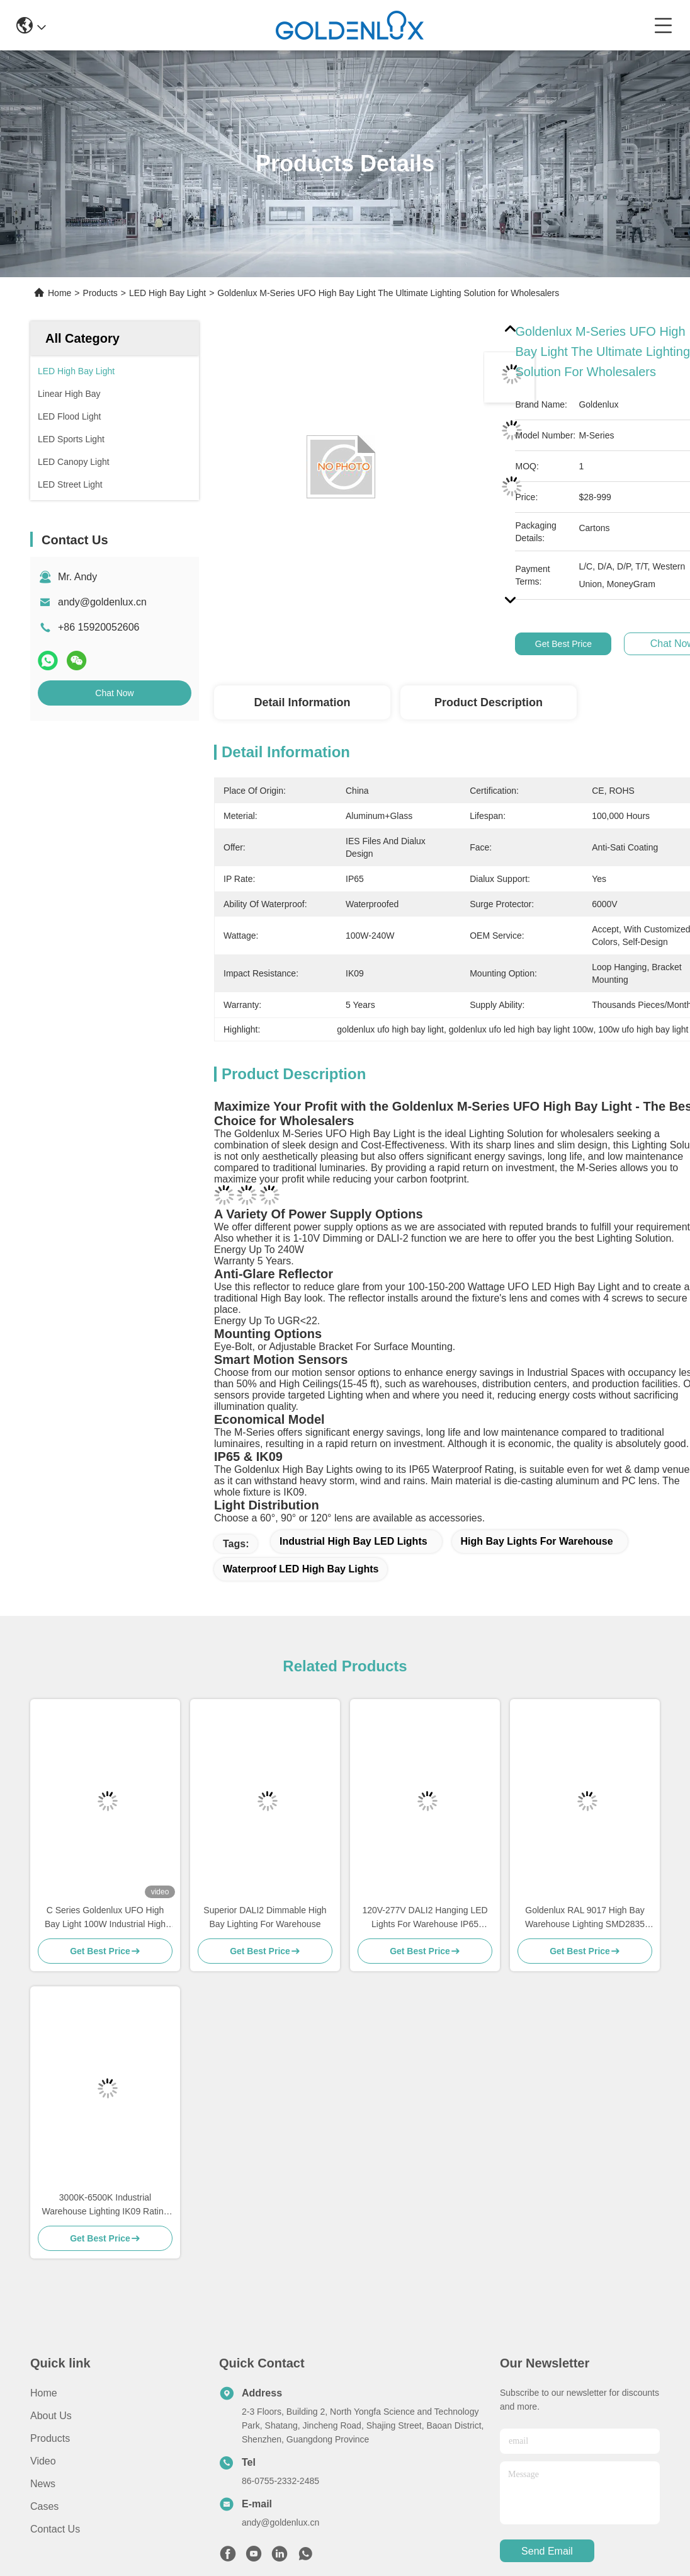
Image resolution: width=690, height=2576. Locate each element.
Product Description (488, 702)
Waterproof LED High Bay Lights (300, 1569)
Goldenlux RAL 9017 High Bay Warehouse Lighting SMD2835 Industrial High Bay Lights (585, 1918)
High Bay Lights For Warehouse (537, 1541)
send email (547, 2551)
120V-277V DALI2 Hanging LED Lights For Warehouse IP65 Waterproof (424, 1918)
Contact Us (55, 2529)
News (42, 2483)
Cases (44, 2506)
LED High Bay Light (167, 293)
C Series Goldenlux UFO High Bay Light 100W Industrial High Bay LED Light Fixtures (105, 1918)
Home (59, 293)
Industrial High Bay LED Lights (353, 1541)
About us (51, 2415)
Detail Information (302, 702)
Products (100, 293)
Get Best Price (563, 643)
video (43, 2461)
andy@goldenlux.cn (102, 602)
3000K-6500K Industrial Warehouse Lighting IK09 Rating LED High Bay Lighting (105, 2205)
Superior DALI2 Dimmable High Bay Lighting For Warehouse (264, 1917)
